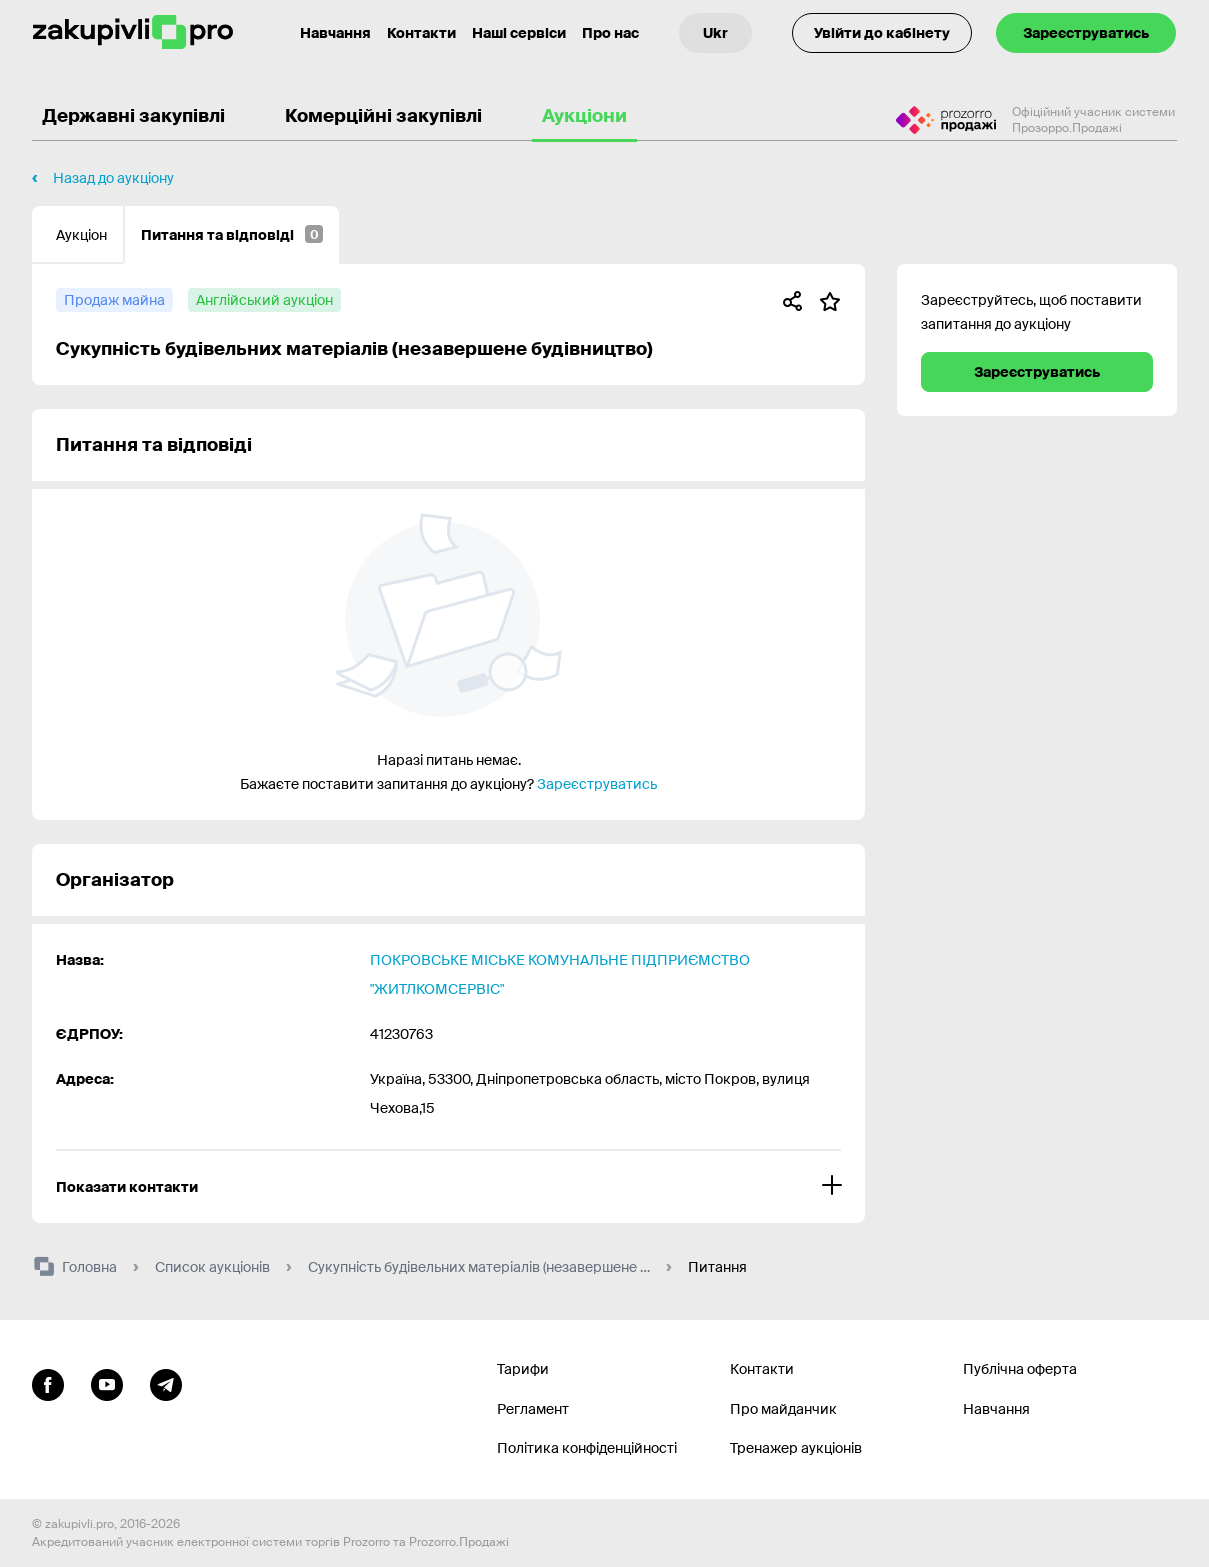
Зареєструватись (1086, 33)
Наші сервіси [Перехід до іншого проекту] (519, 33)
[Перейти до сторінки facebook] (48, 1382)
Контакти (421, 33)
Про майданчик (783, 1409)
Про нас (610, 33)
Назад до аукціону (113, 178)
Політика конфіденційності (587, 1448)
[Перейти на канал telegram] (166, 1382)
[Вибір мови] (715, 33)
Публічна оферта (1020, 1369)
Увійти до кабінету (882, 33)
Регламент (533, 1409)
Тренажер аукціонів (796, 1448)
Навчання (996, 1409)
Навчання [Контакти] (335, 33)
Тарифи (523, 1369)
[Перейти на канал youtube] (107, 1382)
